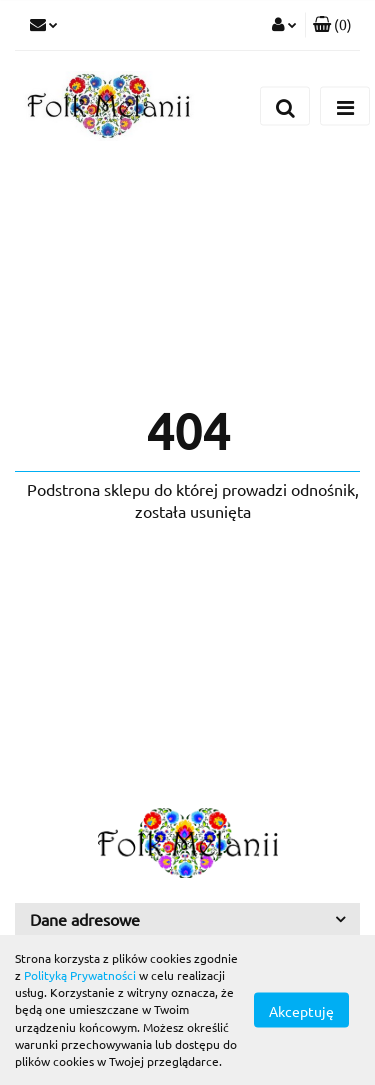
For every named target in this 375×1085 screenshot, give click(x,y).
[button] (332, 25)
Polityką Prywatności (80, 975)
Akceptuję (301, 1011)
